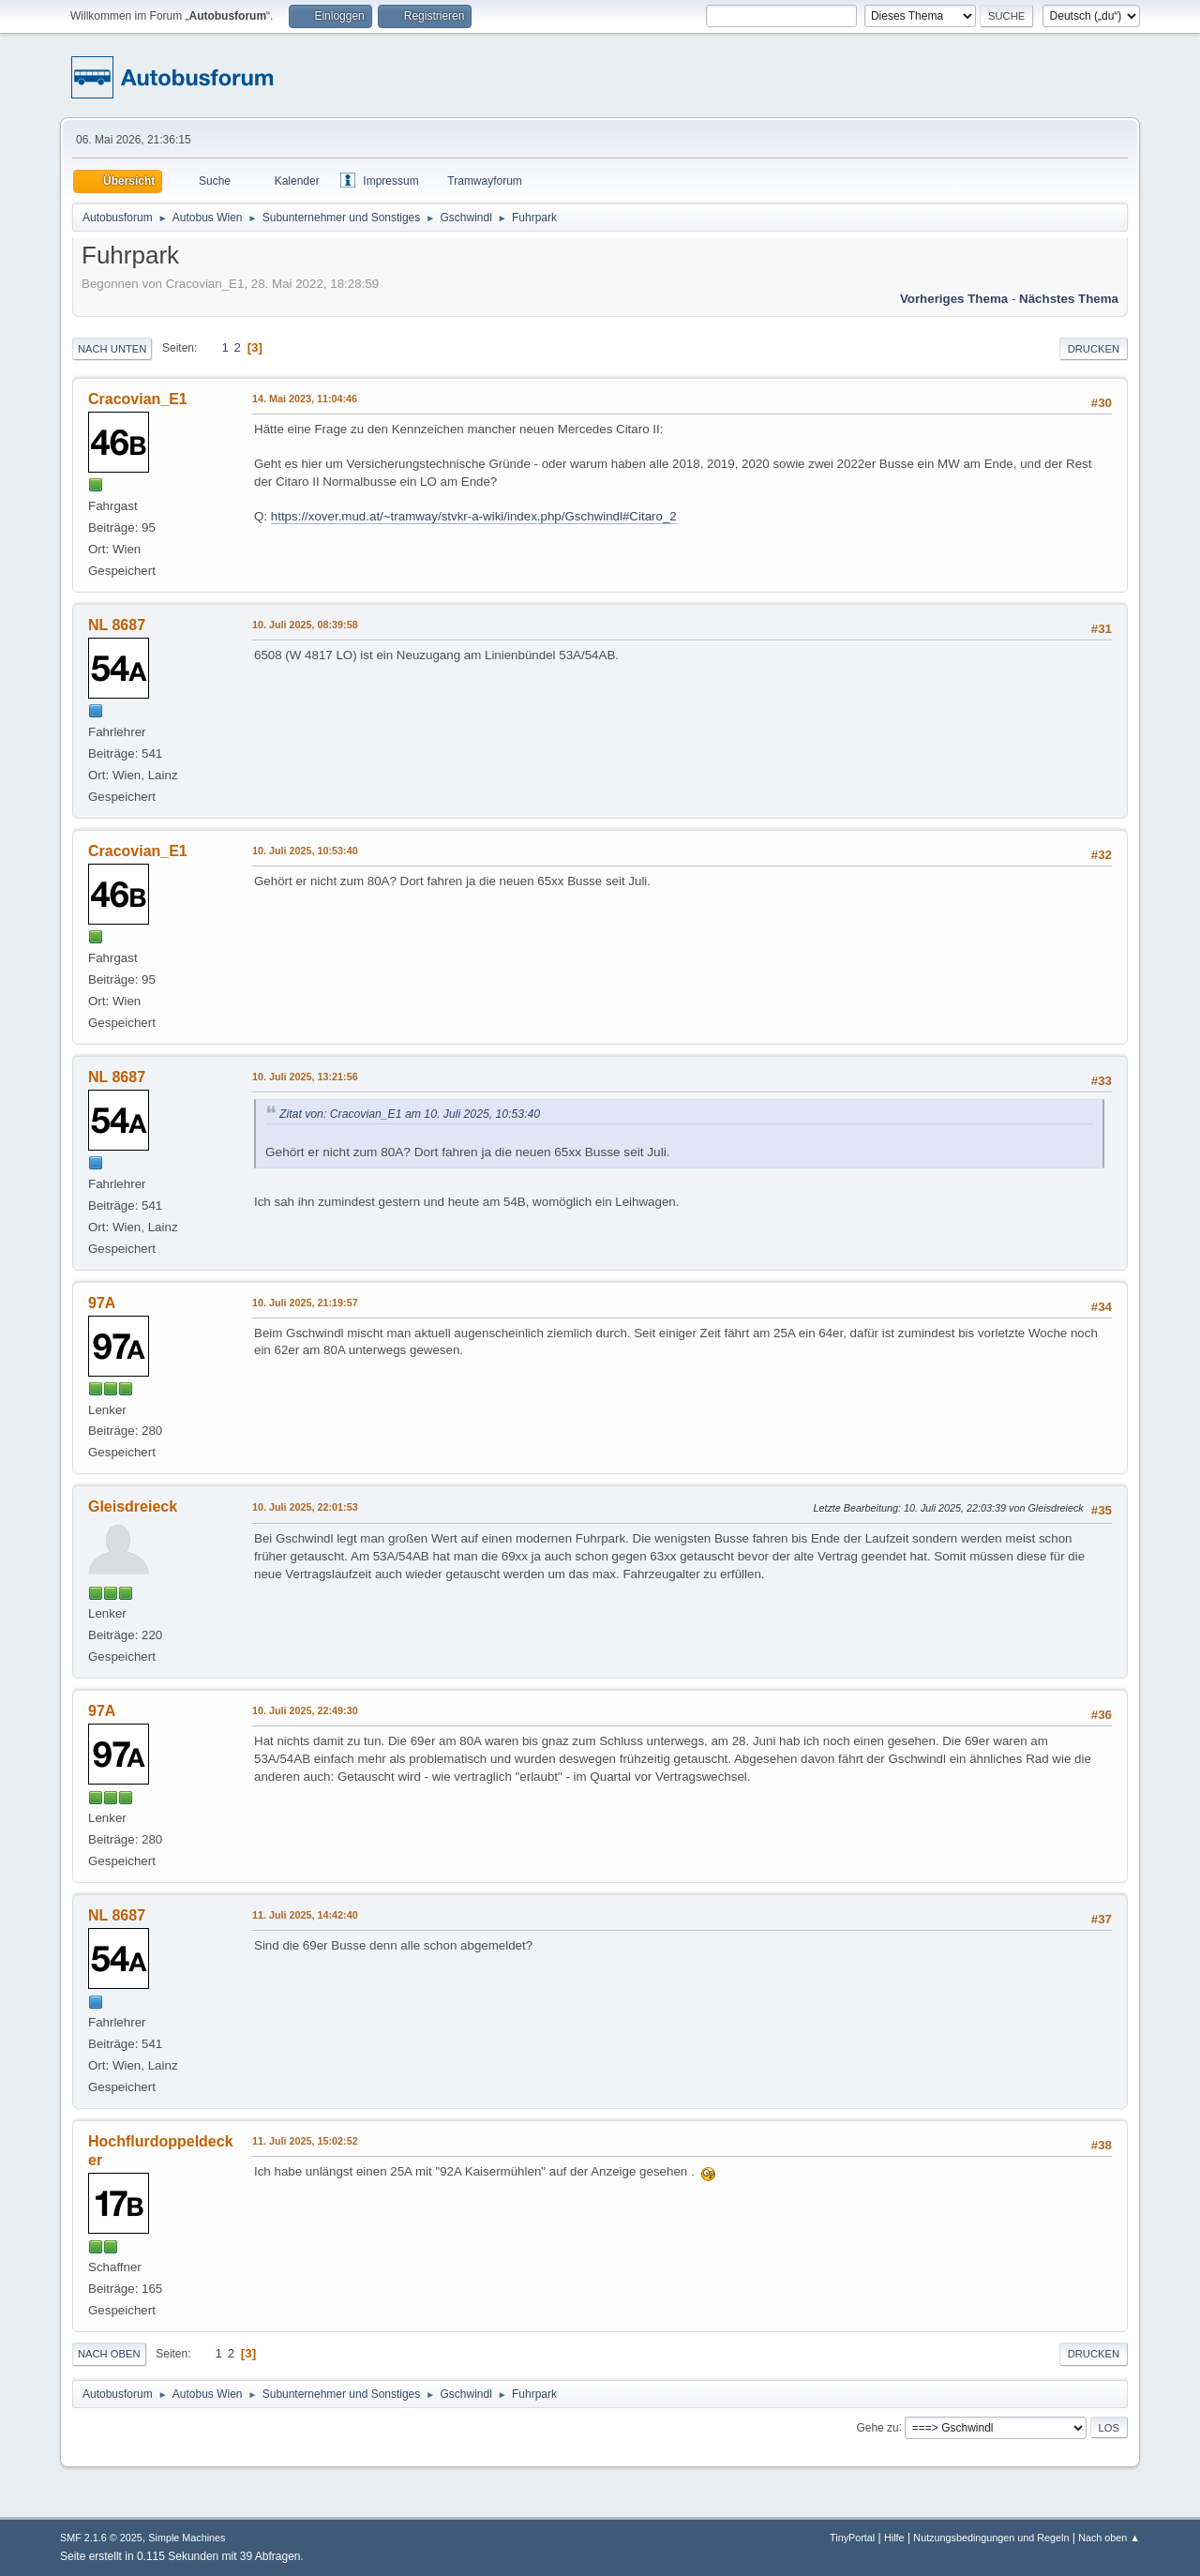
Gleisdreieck (132, 1506)
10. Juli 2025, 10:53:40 (305, 850)
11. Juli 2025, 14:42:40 (305, 1915)
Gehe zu (877, 2426)
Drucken (1093, 348)
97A (101, 1303)
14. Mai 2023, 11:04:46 (304, 398)
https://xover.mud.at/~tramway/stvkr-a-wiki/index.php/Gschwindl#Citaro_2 (474, 516)
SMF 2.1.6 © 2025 (101, 2537)
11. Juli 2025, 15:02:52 (305, 2141)
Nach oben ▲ (1109, 2537)
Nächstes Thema (1068, 299)
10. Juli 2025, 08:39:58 (305, 624)
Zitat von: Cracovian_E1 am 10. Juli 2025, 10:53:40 (409, 1114)
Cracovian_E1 (138, 399)
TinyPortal (852, 2537)
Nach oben (109, 2353)
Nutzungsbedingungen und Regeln (991, 2537)
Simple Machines (186, 2537)
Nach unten (112, 348)
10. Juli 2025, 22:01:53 (305, 1507)
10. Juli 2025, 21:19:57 (305, 1302)
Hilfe (894, 2537)
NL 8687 (116, 625)
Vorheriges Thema (954, 299)
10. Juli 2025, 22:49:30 (305, 1710)
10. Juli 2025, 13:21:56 (305, 1076)
